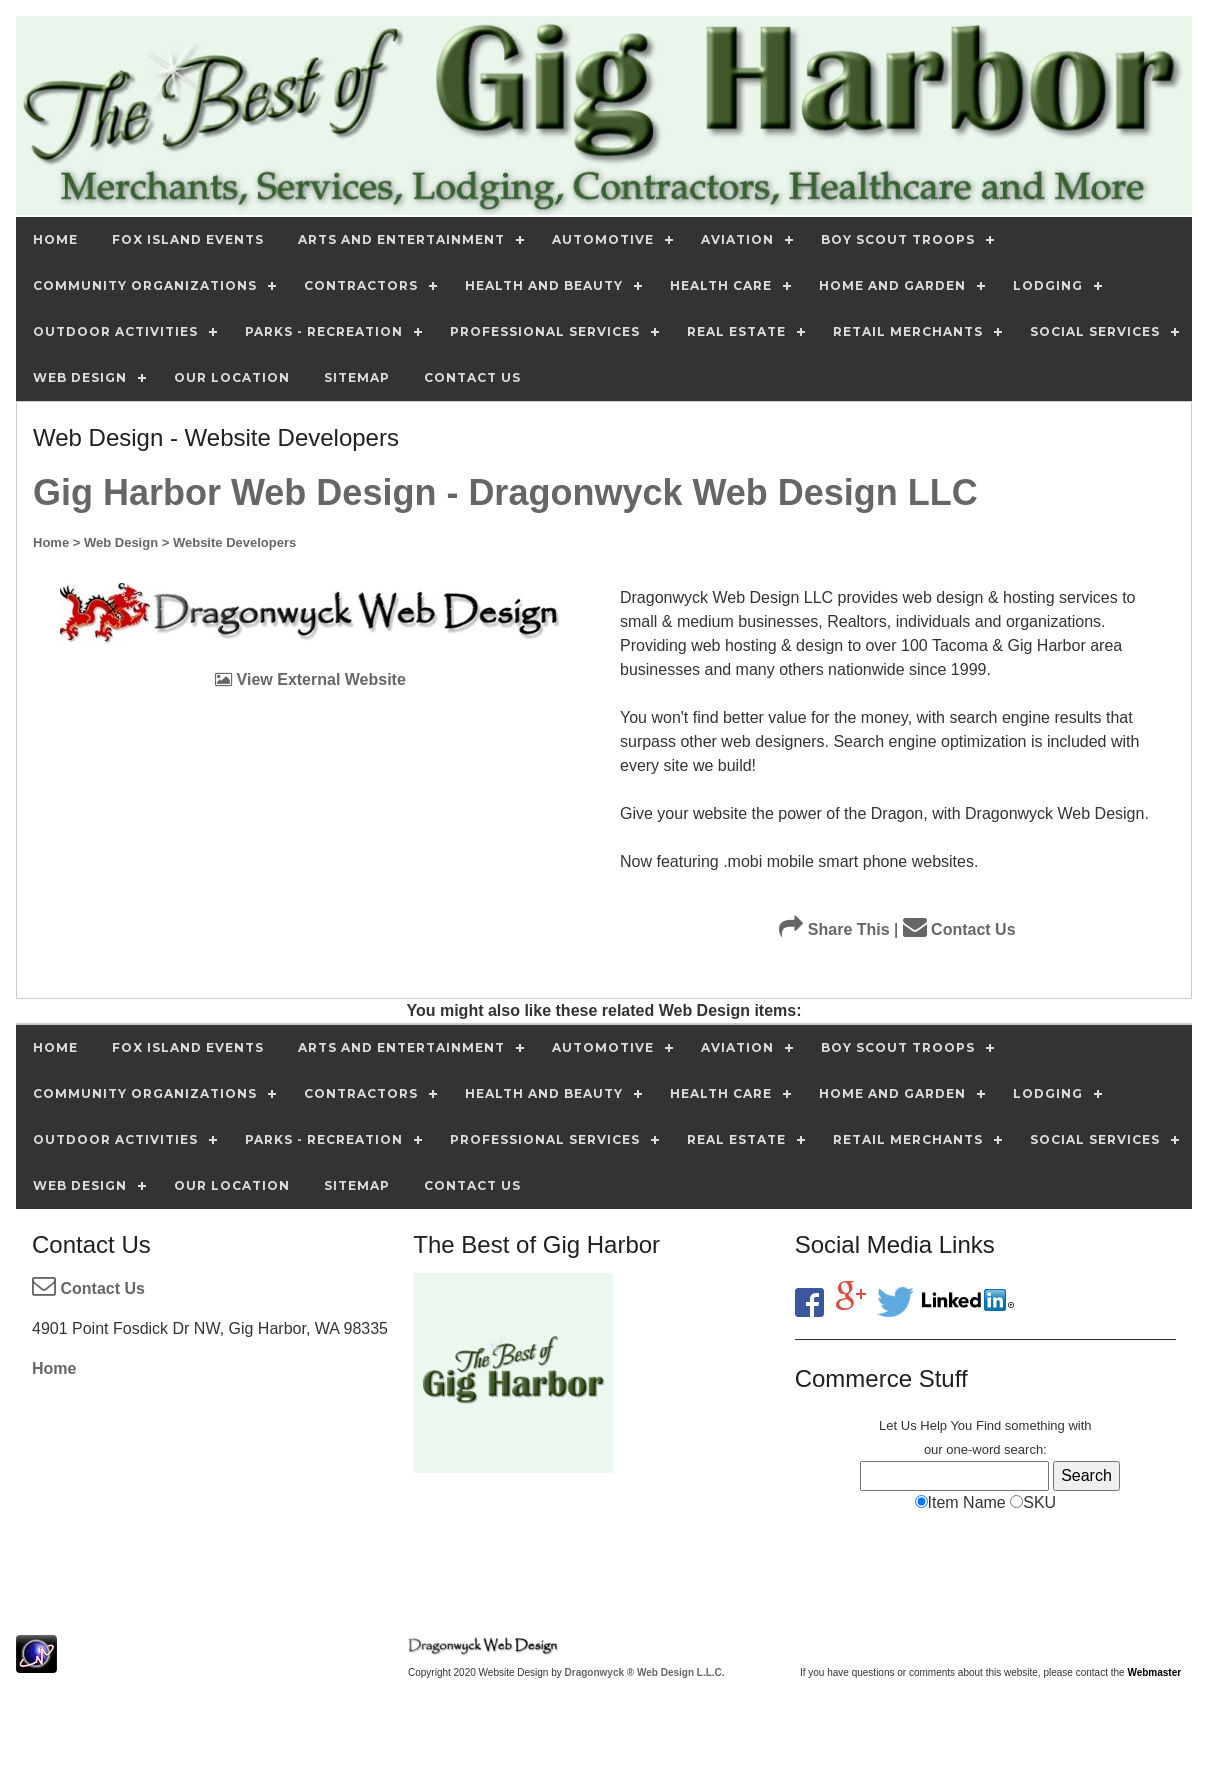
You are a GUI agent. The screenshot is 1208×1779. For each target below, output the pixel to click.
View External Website (310, 679)
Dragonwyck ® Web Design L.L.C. (645, 1672)
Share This (834, 929)
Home (54, 1368)
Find (988, 1425)
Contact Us (959, 929)
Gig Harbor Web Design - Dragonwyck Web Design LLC (505, 492)
